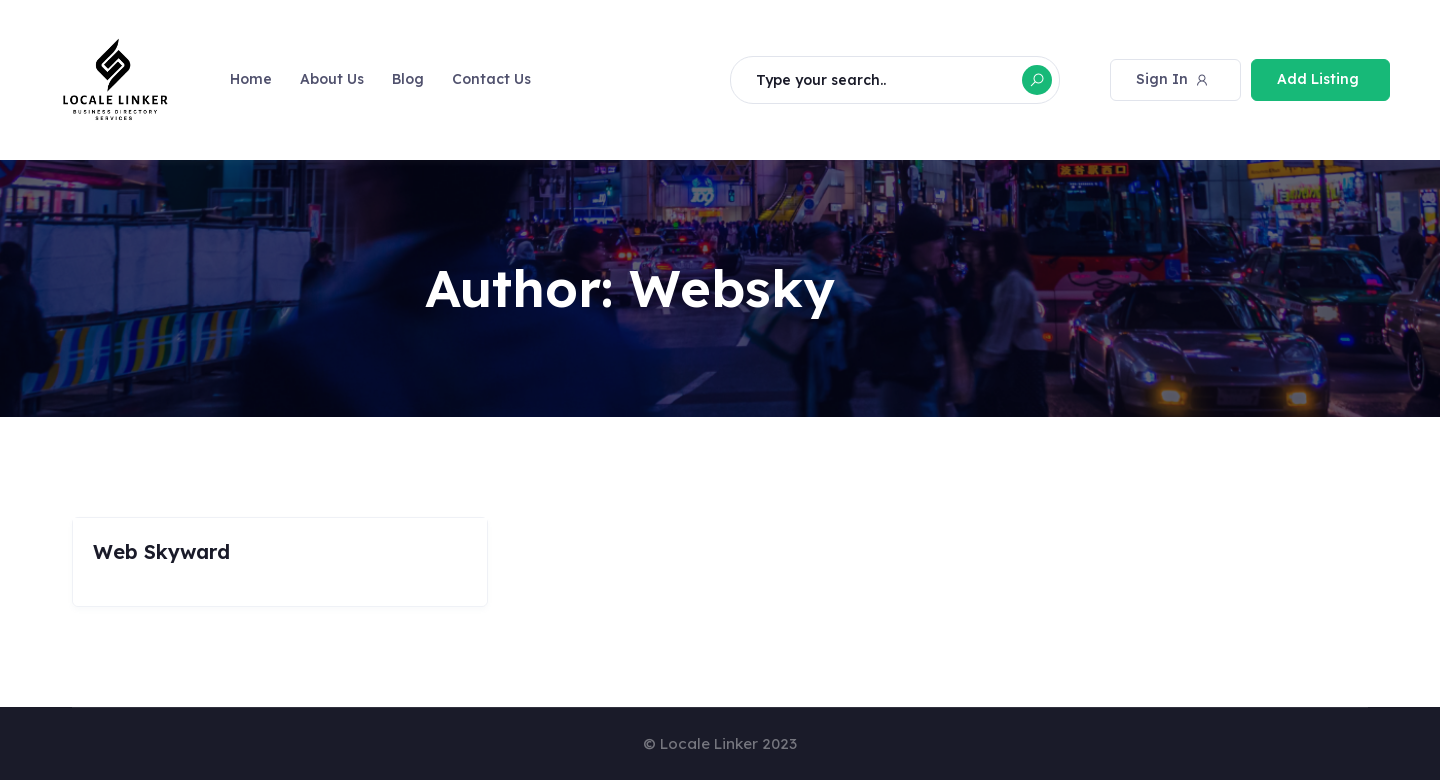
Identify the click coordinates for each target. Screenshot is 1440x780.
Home (251, 79)
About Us (332, 79)
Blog (408, 79)
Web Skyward (161, 551)
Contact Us (491, 79)
